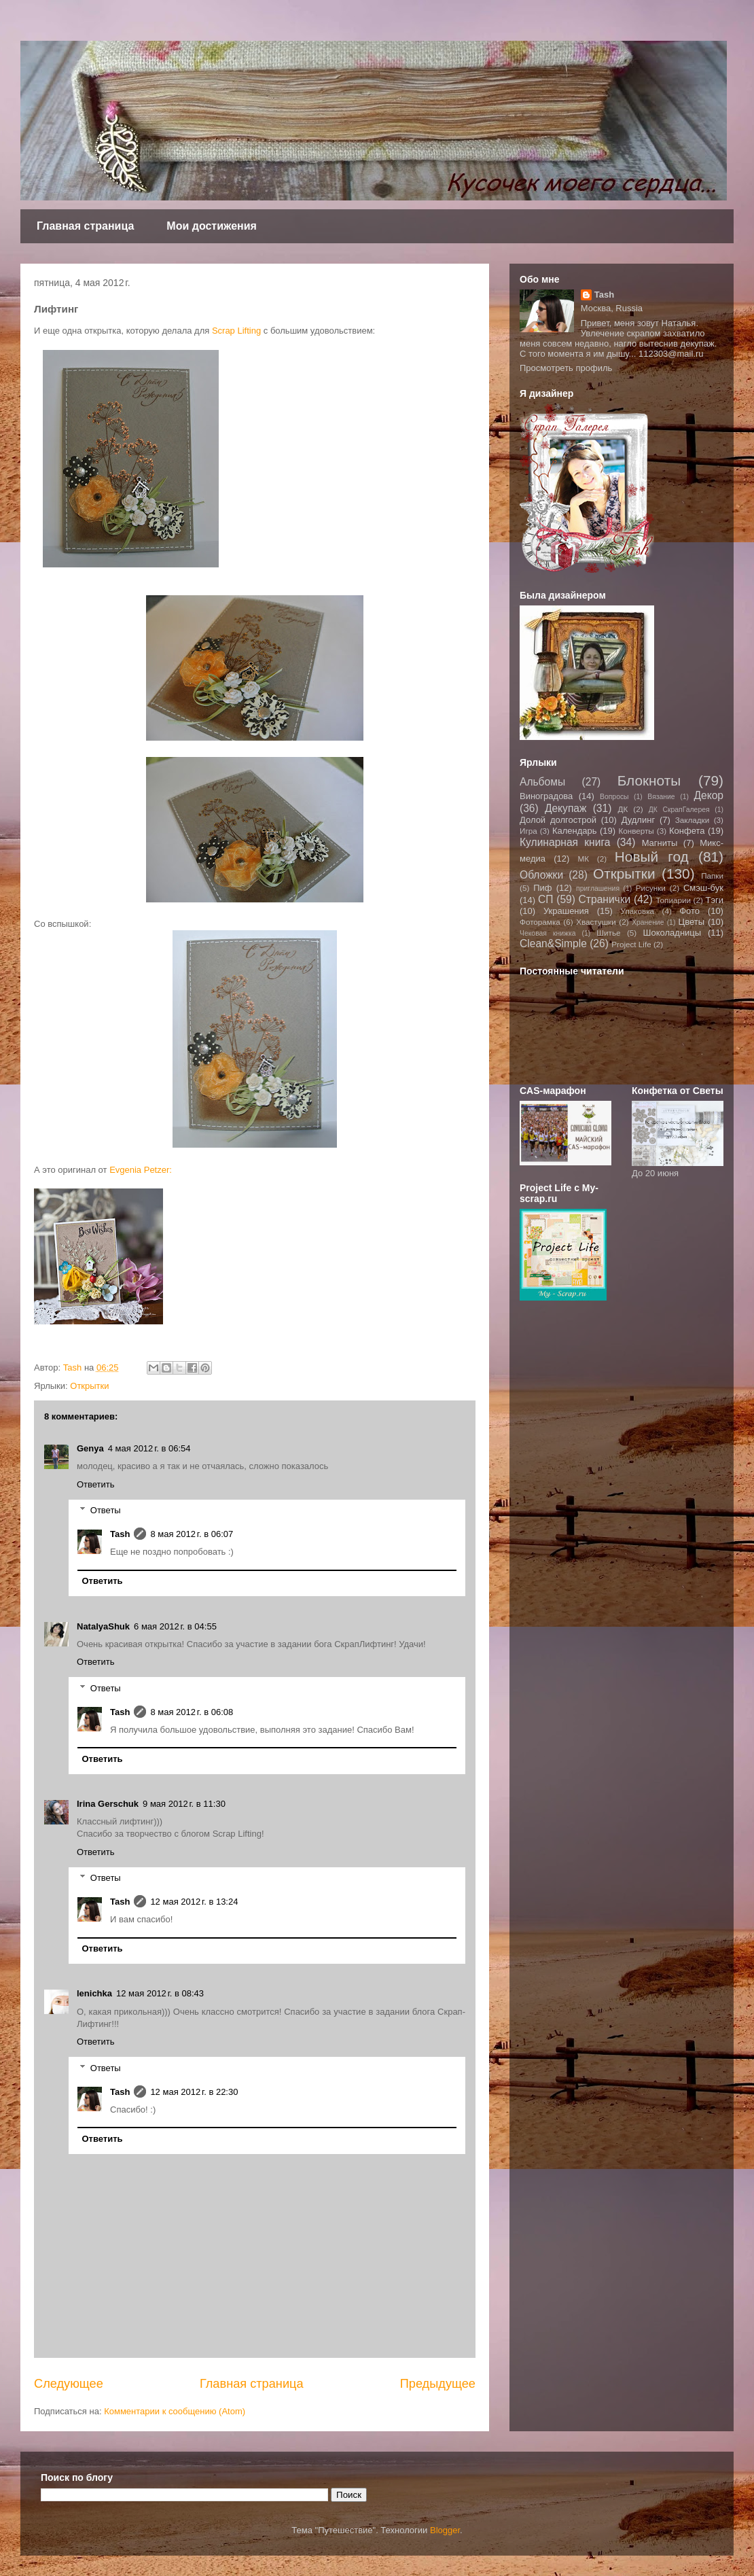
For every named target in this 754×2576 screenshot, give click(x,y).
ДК (623, 809)
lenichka (94, 1993)
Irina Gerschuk (108, 1804)
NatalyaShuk (103, 1626)
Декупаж (566, 808)
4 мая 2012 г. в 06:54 (149, 1448)
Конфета (687, 831)
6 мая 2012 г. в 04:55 (175, 1626)
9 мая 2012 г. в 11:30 (184, 1804)
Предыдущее (437, 2383)
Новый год (652, 856)
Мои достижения (211, 226)
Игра (528, 830)
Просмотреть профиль (566, 368)
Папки (712, 875)
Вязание (661, 796)
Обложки (541, 875)
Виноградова (546, 796)
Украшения (566, 911)
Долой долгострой (558, 820)
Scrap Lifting (236, 330)
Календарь (574, 831)
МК (583, 858)
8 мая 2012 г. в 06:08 (191, 1712)
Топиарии (673, 900)
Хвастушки (596, 921)
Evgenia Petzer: (140, 1170)
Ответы (105, 1510)
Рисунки (651, 887)
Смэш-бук (703, 888)
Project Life (631, 944)
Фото (689, 911)
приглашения (598, 888)
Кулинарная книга (565, 842)
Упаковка (638, 910)
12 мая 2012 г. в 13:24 (194, 1901)
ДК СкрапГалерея (679, 809)
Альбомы (542, 782)
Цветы (691, 922)
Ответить (96, 1484)
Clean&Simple (553, 943)
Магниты (660, 843)
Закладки (692, 819)
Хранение (648, 922)
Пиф (542, 888)
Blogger (445, 2530)
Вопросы (614, 796)
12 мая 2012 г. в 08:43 (160, 1993)
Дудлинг (639, 820)
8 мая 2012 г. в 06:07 (191, 1534)
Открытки (89, 1386)
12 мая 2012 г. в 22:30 (194, 2092)
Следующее (68, 2383)
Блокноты (649, 780)
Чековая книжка (548, 933)
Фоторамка (540, 921)
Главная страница (85, 226)
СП (545, 899)
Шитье (608, 932)
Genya (90, 1448)
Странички (605, 899)
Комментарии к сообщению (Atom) (174, 2411)
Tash (120, 1534)
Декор (708, 795)
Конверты (635, 830)
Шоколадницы (672, 933)
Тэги (714, 900)
